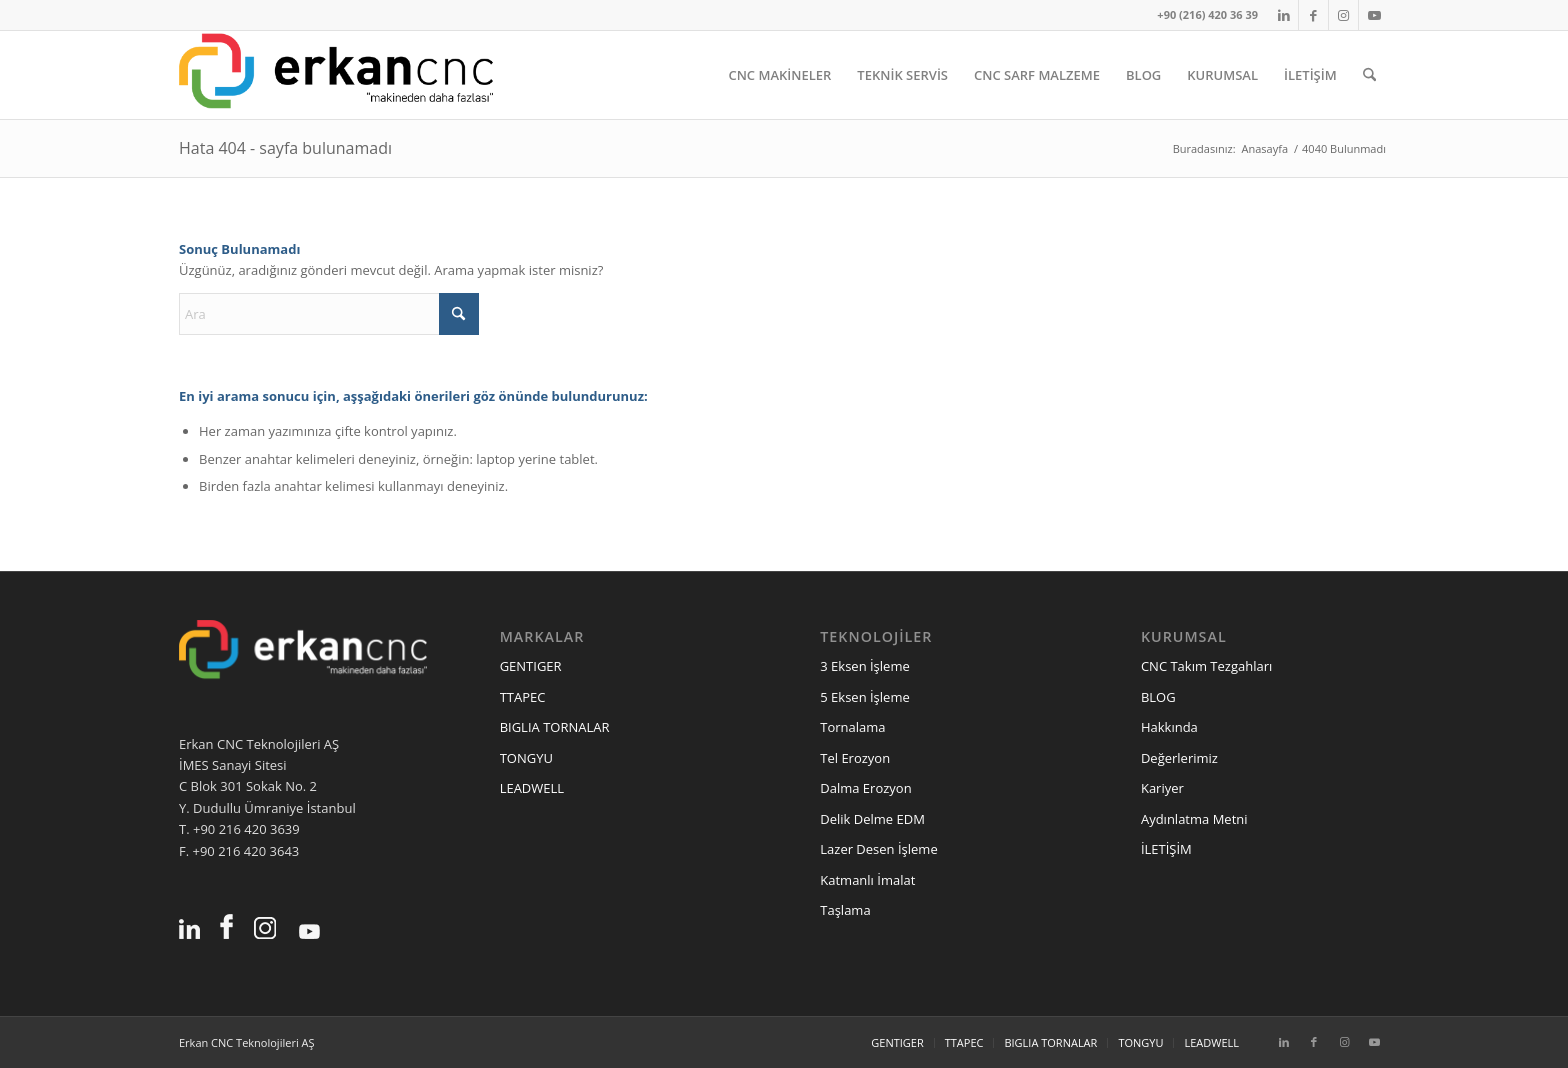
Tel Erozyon (855, 758)
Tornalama (852, 727)
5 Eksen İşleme (864, 697)
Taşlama (845, 910)
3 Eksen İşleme (864, 666)
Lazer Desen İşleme (878, 849)
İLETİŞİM (1166, 849)
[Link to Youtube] (1374, 15)
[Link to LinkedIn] (1283, 15)
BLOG (1158, 697)
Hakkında (1169, 727)
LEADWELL (532, 788)
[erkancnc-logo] (336, 75)
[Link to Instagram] (1343, 15)
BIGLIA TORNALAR (555, 727)
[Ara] (1369, 75)
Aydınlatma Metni (1194, 819)
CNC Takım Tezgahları (1206, 666)
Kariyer (1162, 788)
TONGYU (526, 758)
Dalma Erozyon (865, 788)
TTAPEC (523, 697)
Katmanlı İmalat (867, 880)
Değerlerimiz (1179, 758)
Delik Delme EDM (872, 819)
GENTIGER (531, 666)
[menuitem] (779, 75)
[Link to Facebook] (1313, 15)
